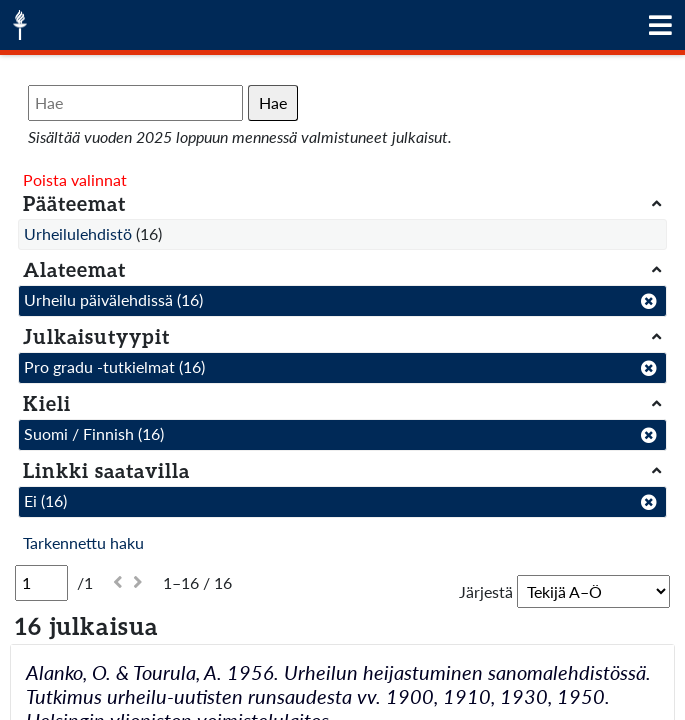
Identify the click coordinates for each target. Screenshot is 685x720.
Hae (273, 102)
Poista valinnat (75, 179)
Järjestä (486, 591)
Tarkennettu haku (83, 542)
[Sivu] (41, 583)
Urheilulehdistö (78, 233)
